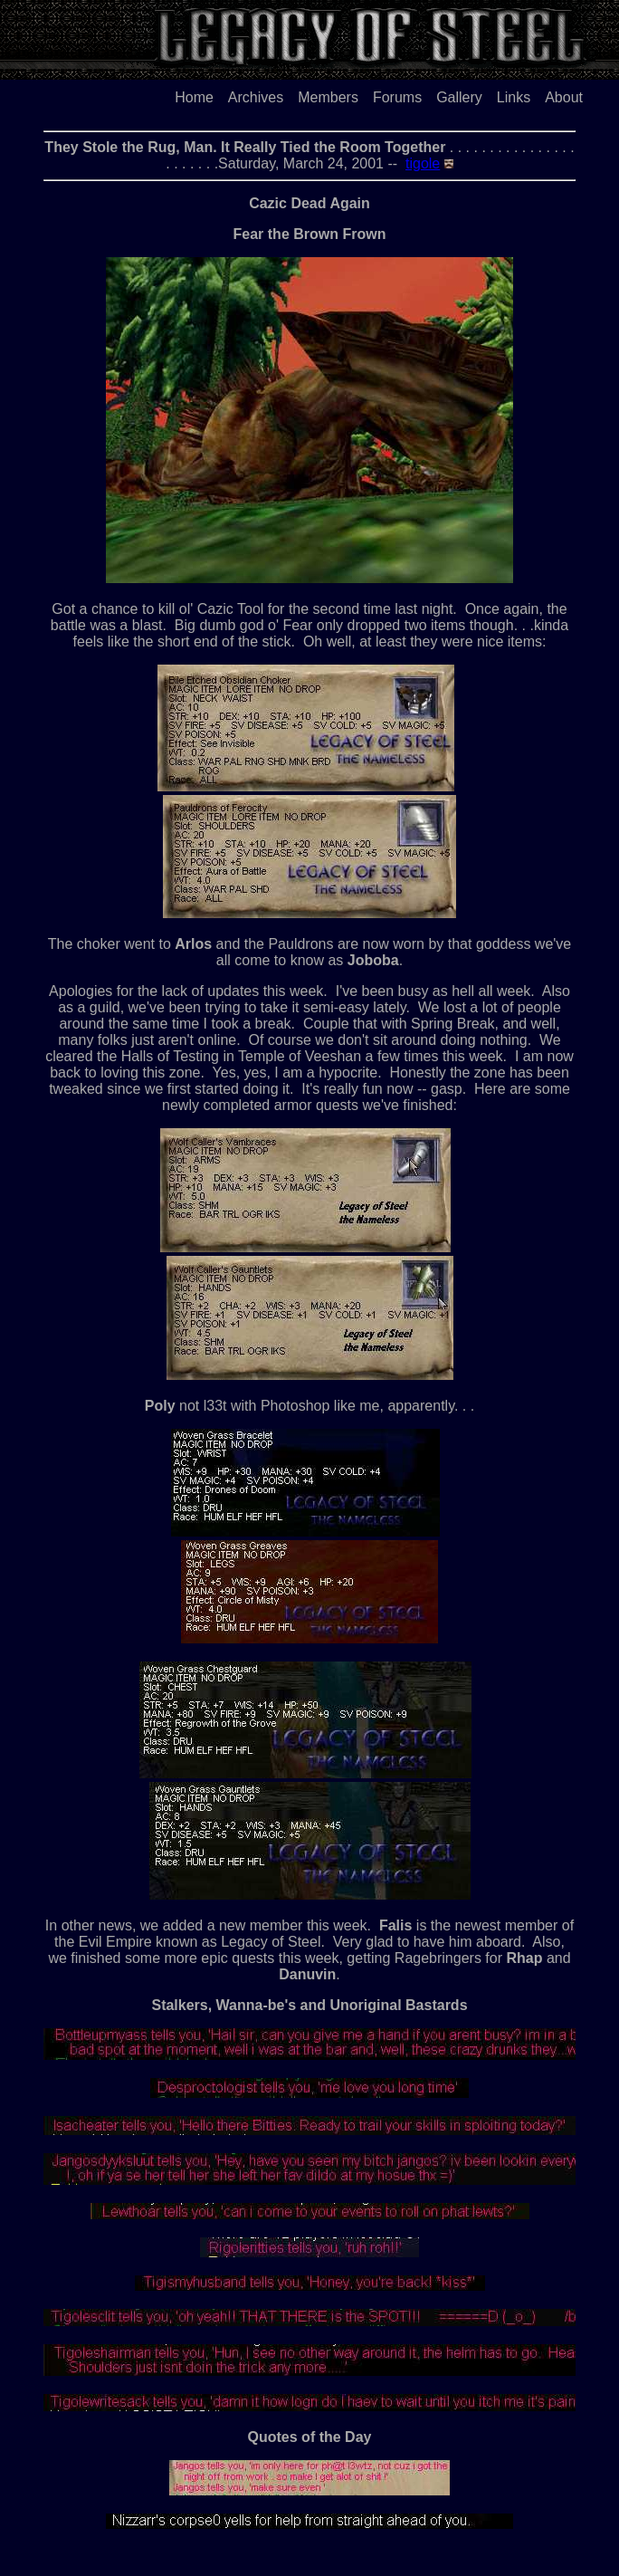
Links (513, 97)
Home (194, 97)
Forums (397, 97)
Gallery (459, 97)
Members (328, 97)
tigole (422, 163)
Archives (255, 97)
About (564, 97)
